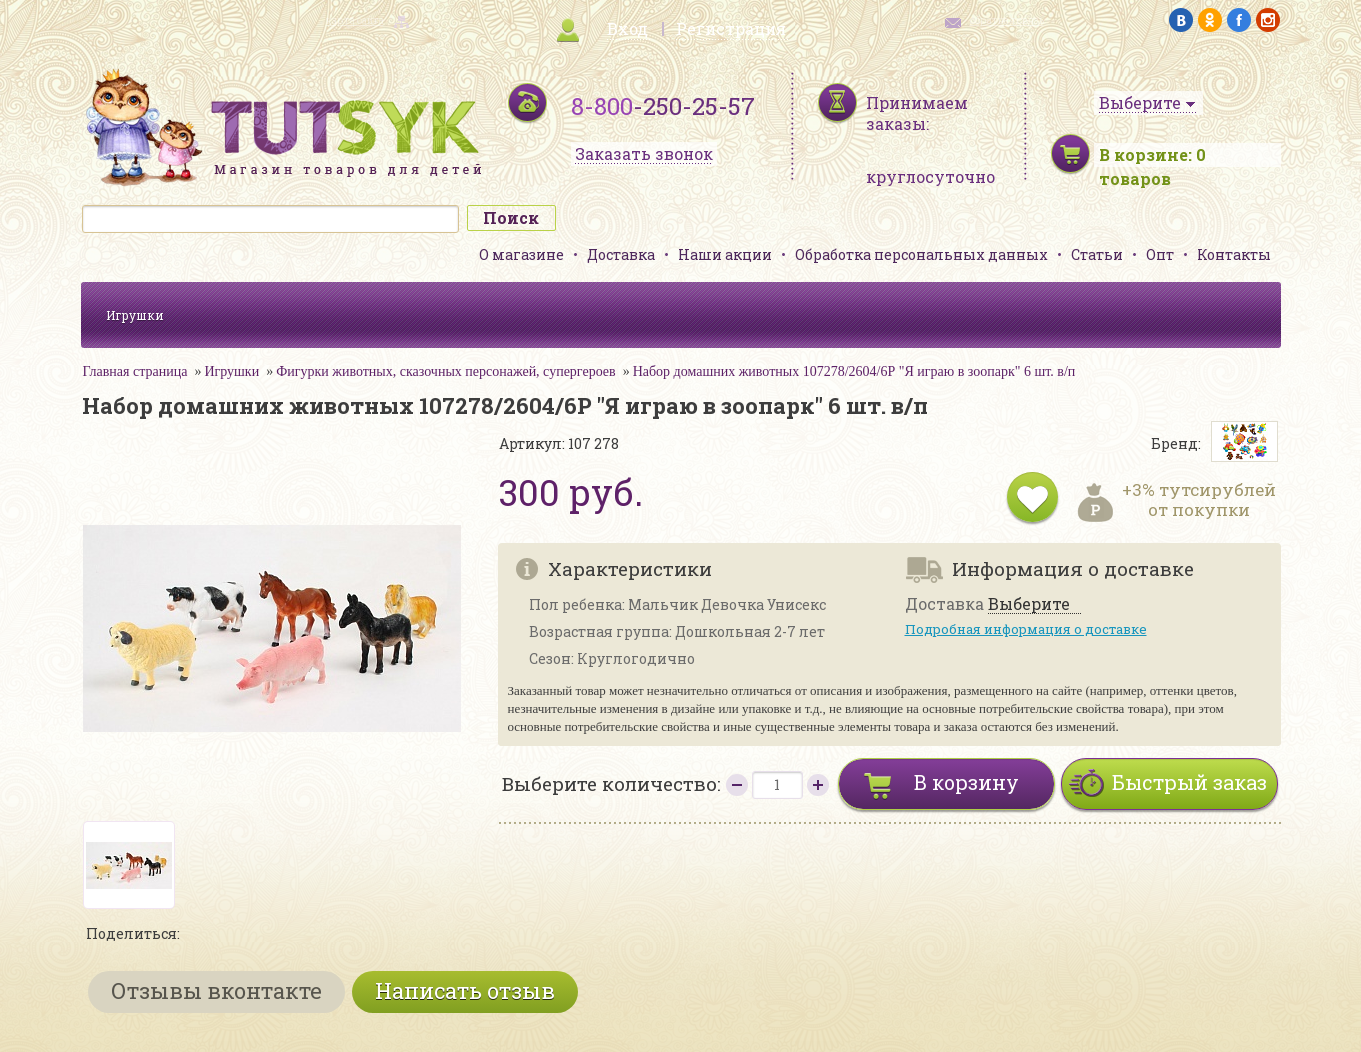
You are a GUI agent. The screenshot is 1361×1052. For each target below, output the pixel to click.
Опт (1160, 254)
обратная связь (1007, 20)
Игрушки (135, 315)
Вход (627, 28)
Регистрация (731, 28)
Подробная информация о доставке (1026, 629)
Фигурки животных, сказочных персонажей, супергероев (445, 371)
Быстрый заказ (1189, 782)
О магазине (521, 254)
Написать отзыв (465, 990)
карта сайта (355, 20)
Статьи (1097, 254)
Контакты (1234, 254)
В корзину (966, 782)
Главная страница (135, 371)
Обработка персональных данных (921, 254)
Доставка (621, 254)
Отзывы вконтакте (216, 990)
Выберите (1029, 604)
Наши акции (725, 254)
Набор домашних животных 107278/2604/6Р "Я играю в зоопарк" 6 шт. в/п (854, 371)
